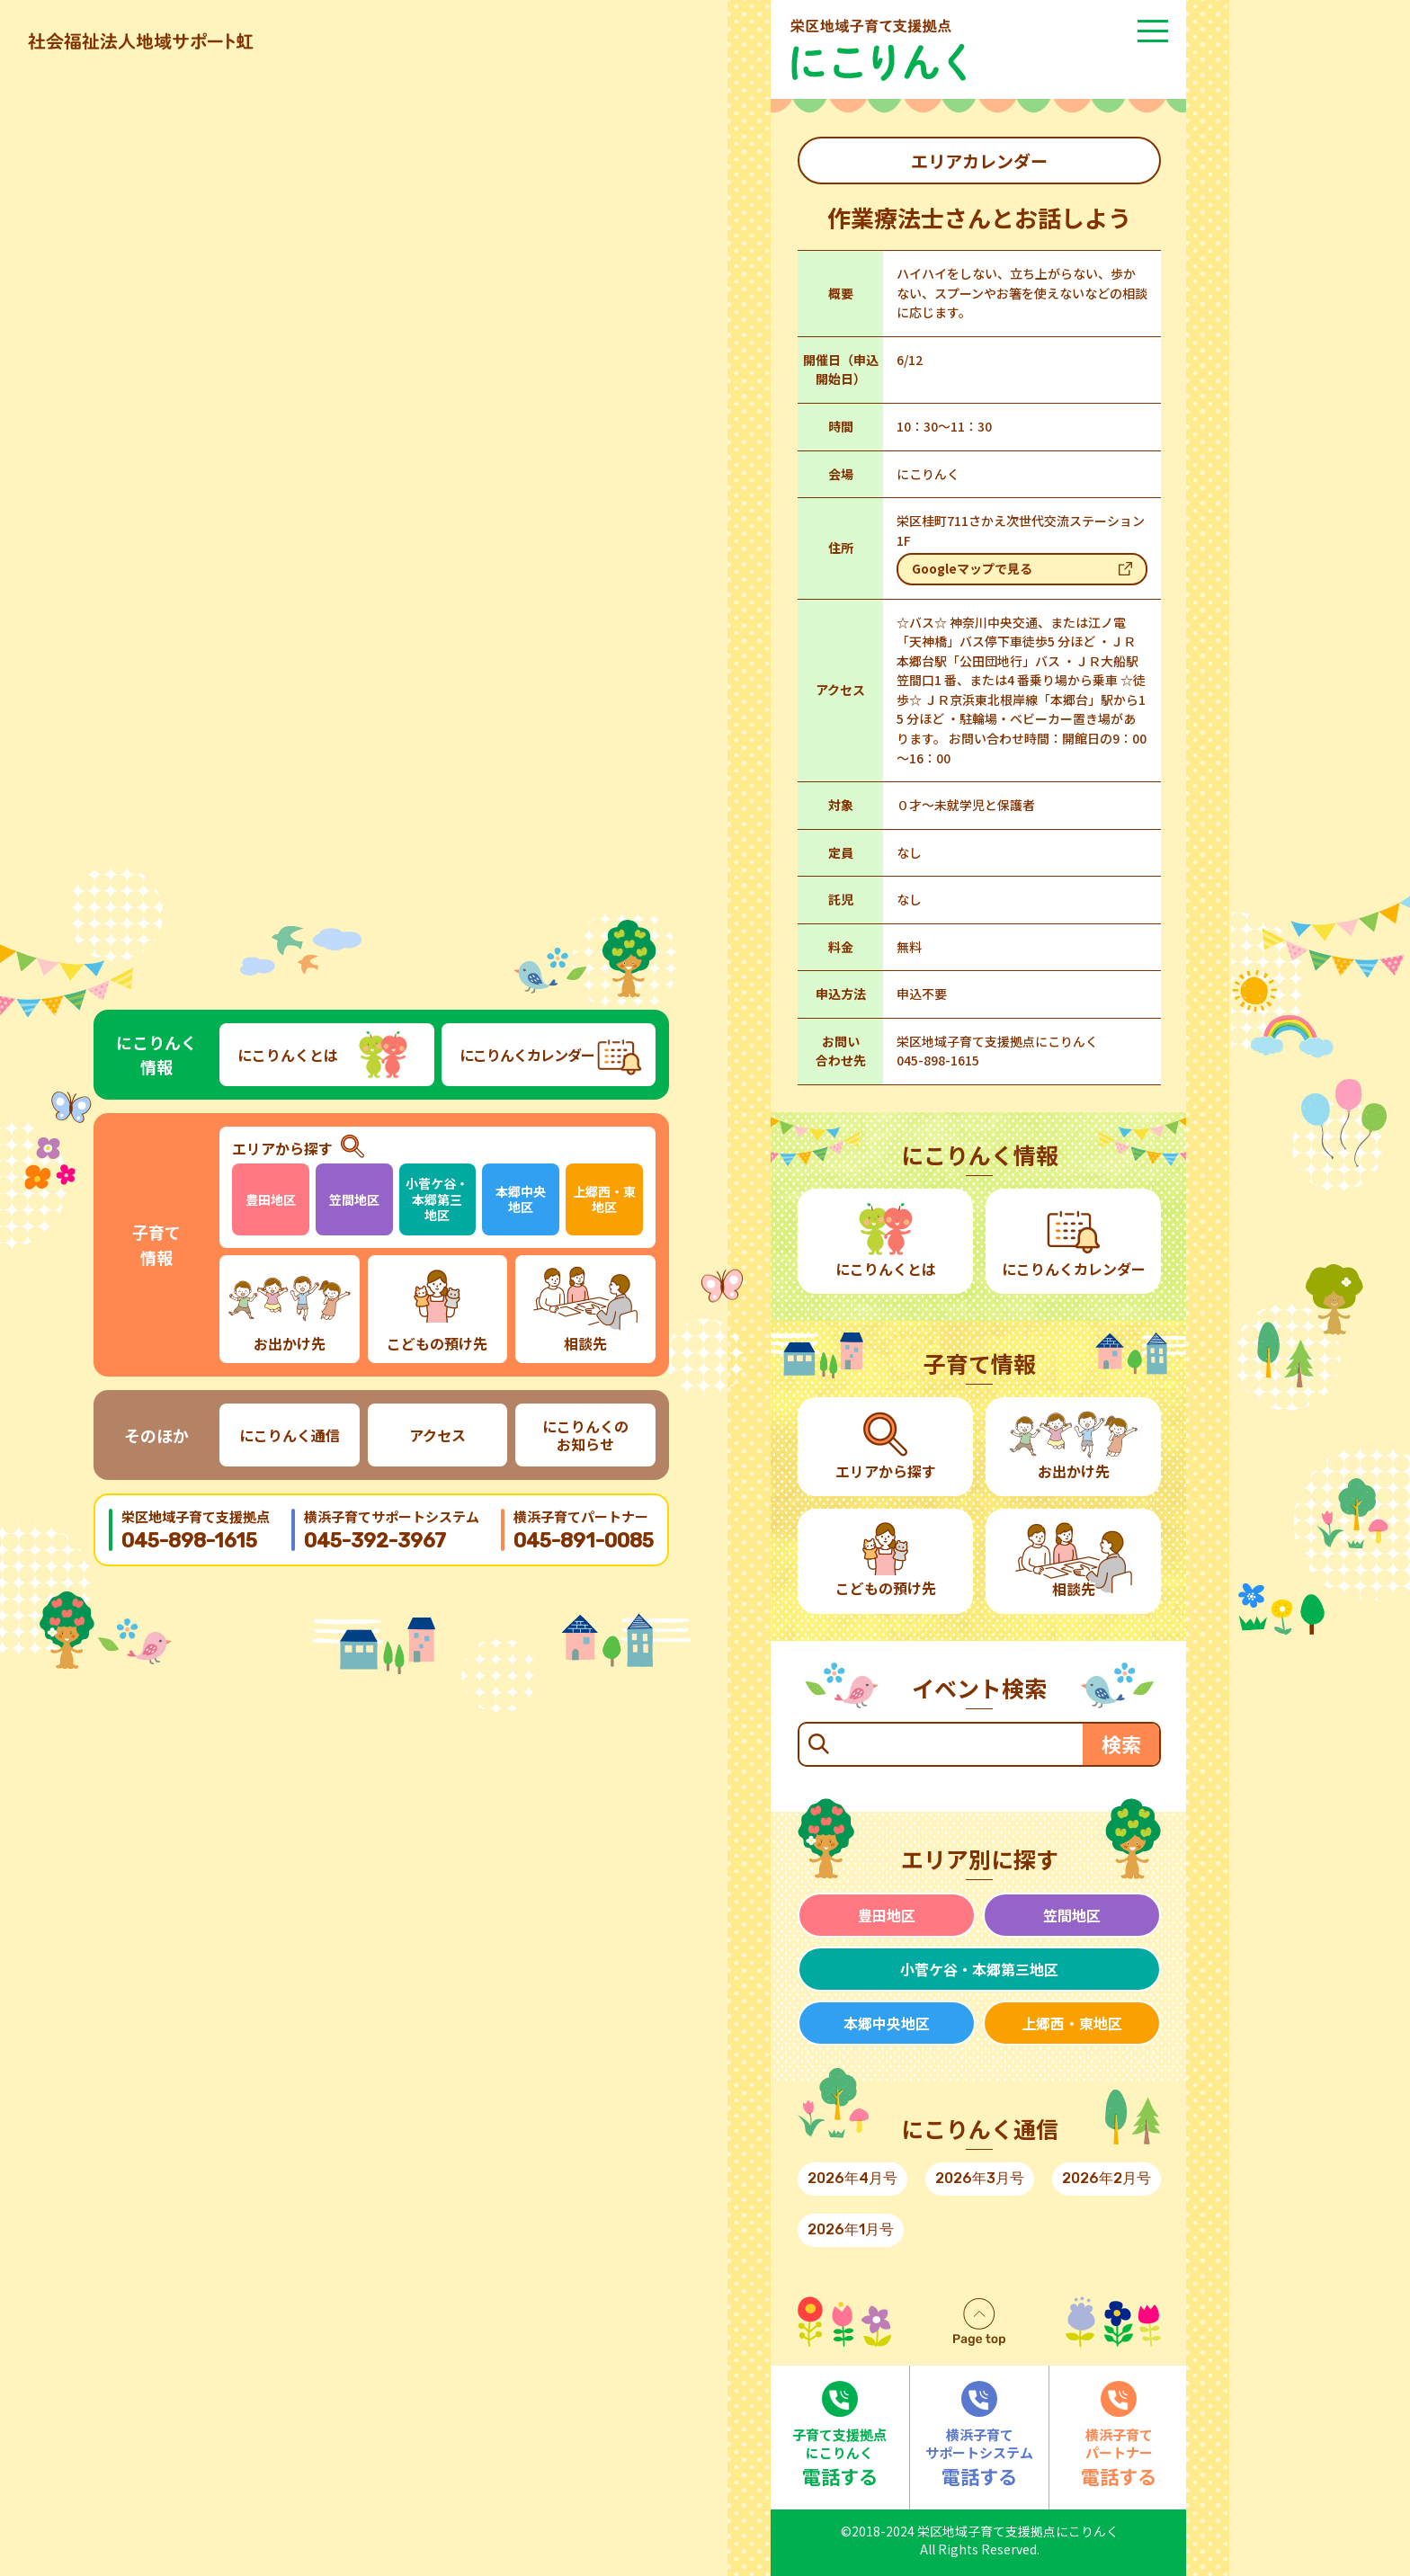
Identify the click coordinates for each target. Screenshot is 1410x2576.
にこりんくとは (287, 1054)
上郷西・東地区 (604, 1199)
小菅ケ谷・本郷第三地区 (437, 1199)
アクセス (437, 1435)
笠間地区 (354, 1199)
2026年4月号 (852, 2178)
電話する (840, 2435)
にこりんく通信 (289, 1435)
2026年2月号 (1106, 2178)
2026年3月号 (979, 2178)
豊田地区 (270, 1199)
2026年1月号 (851, 2229)
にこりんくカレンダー (527, 1054)
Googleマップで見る (972, 568)
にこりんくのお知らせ (585, 1435)
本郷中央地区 (520, 1199)
